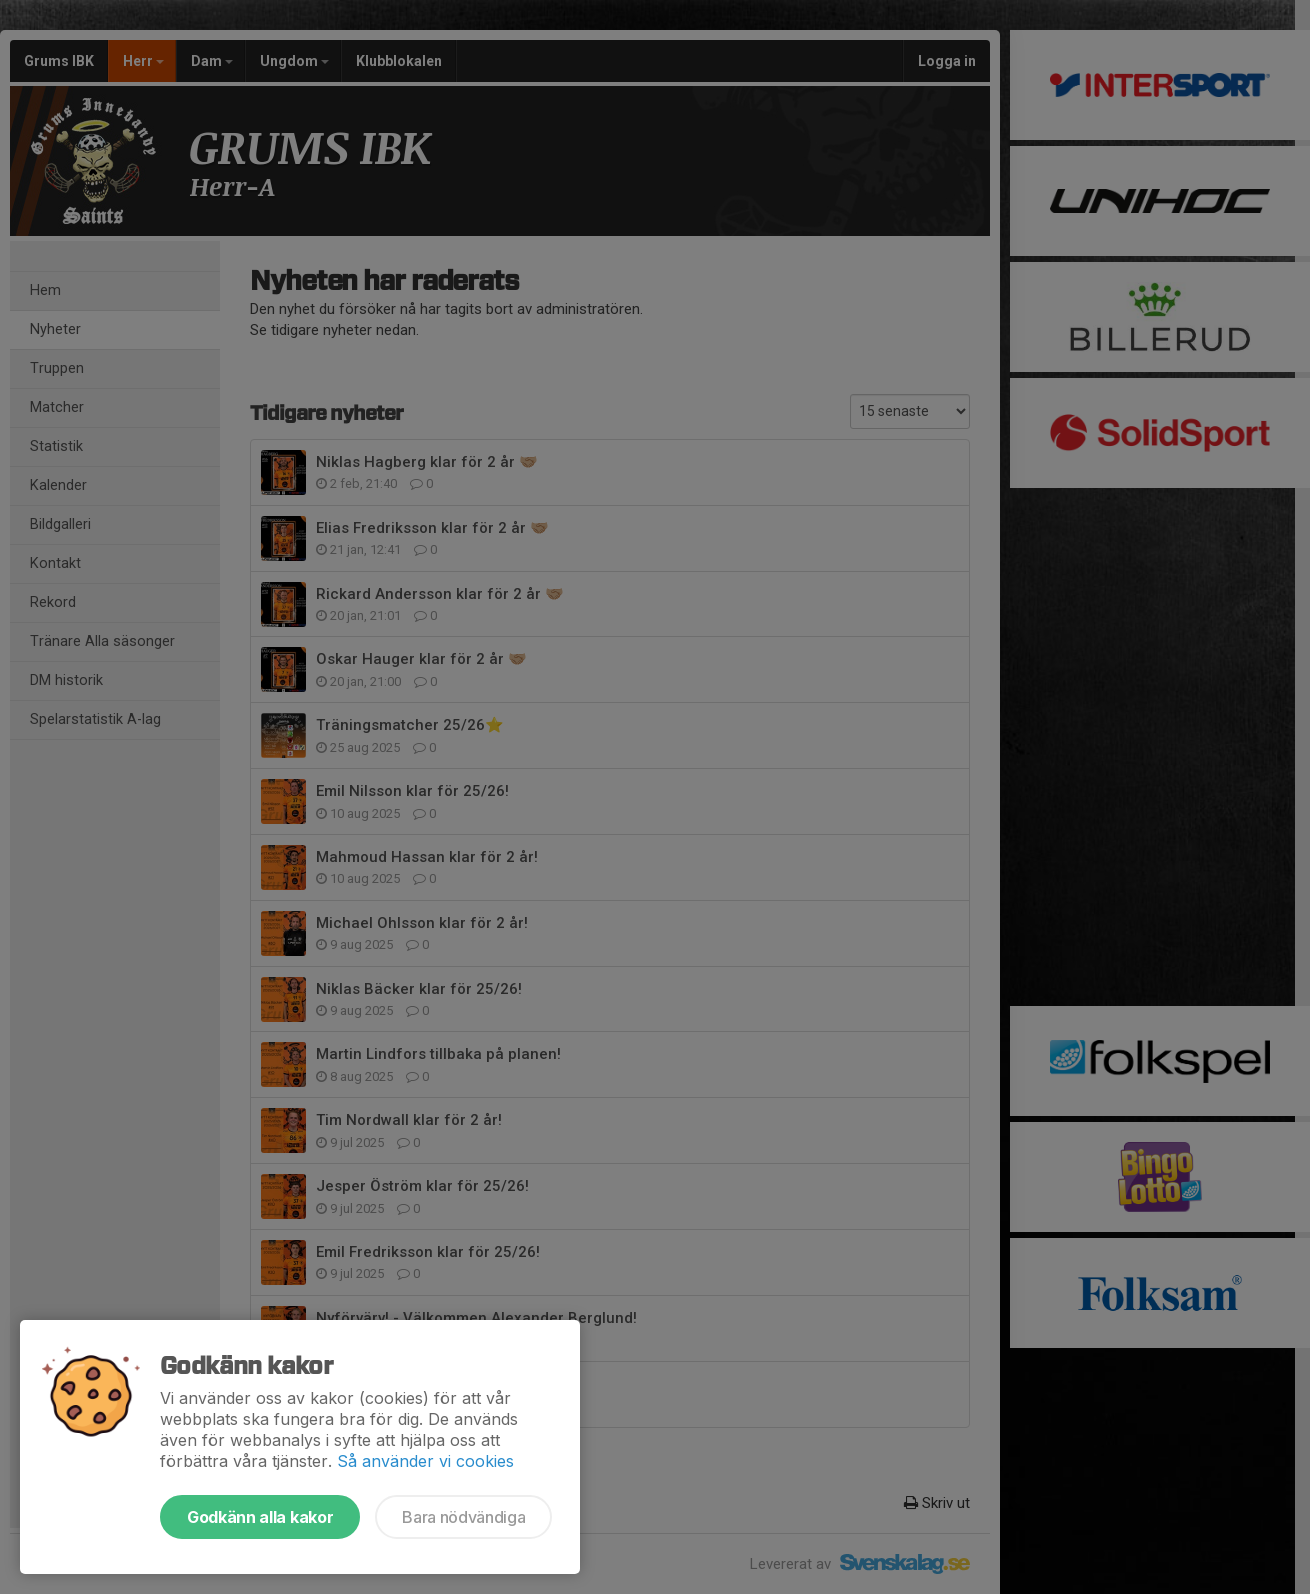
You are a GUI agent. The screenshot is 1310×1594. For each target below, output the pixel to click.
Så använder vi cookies (425, 1461)
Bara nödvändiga (463, 1517)
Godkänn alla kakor (260, 1517)
